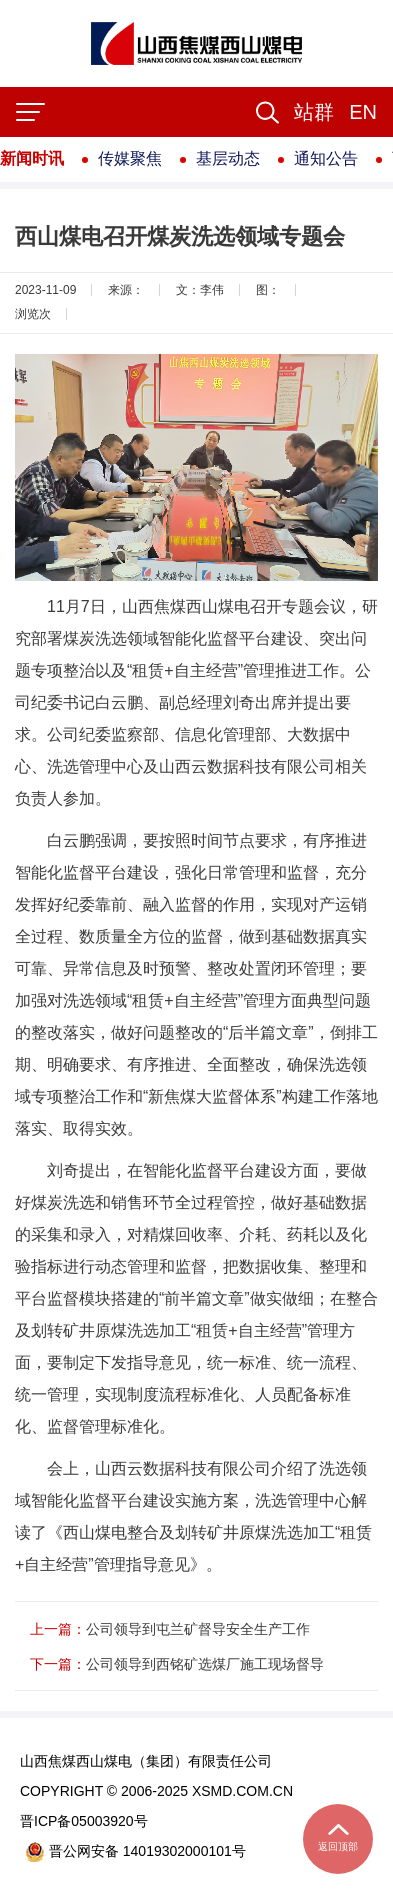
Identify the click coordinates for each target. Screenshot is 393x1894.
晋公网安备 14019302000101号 (135, 1851)
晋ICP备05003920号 (84, 1821)
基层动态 (228, 158)
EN (363, 112)
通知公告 (326, 158)
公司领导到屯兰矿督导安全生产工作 (198, 1629)
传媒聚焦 (130, 158)
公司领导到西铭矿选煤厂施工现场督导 (205, 1664)
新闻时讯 (32, 158)
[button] (314, 112)
